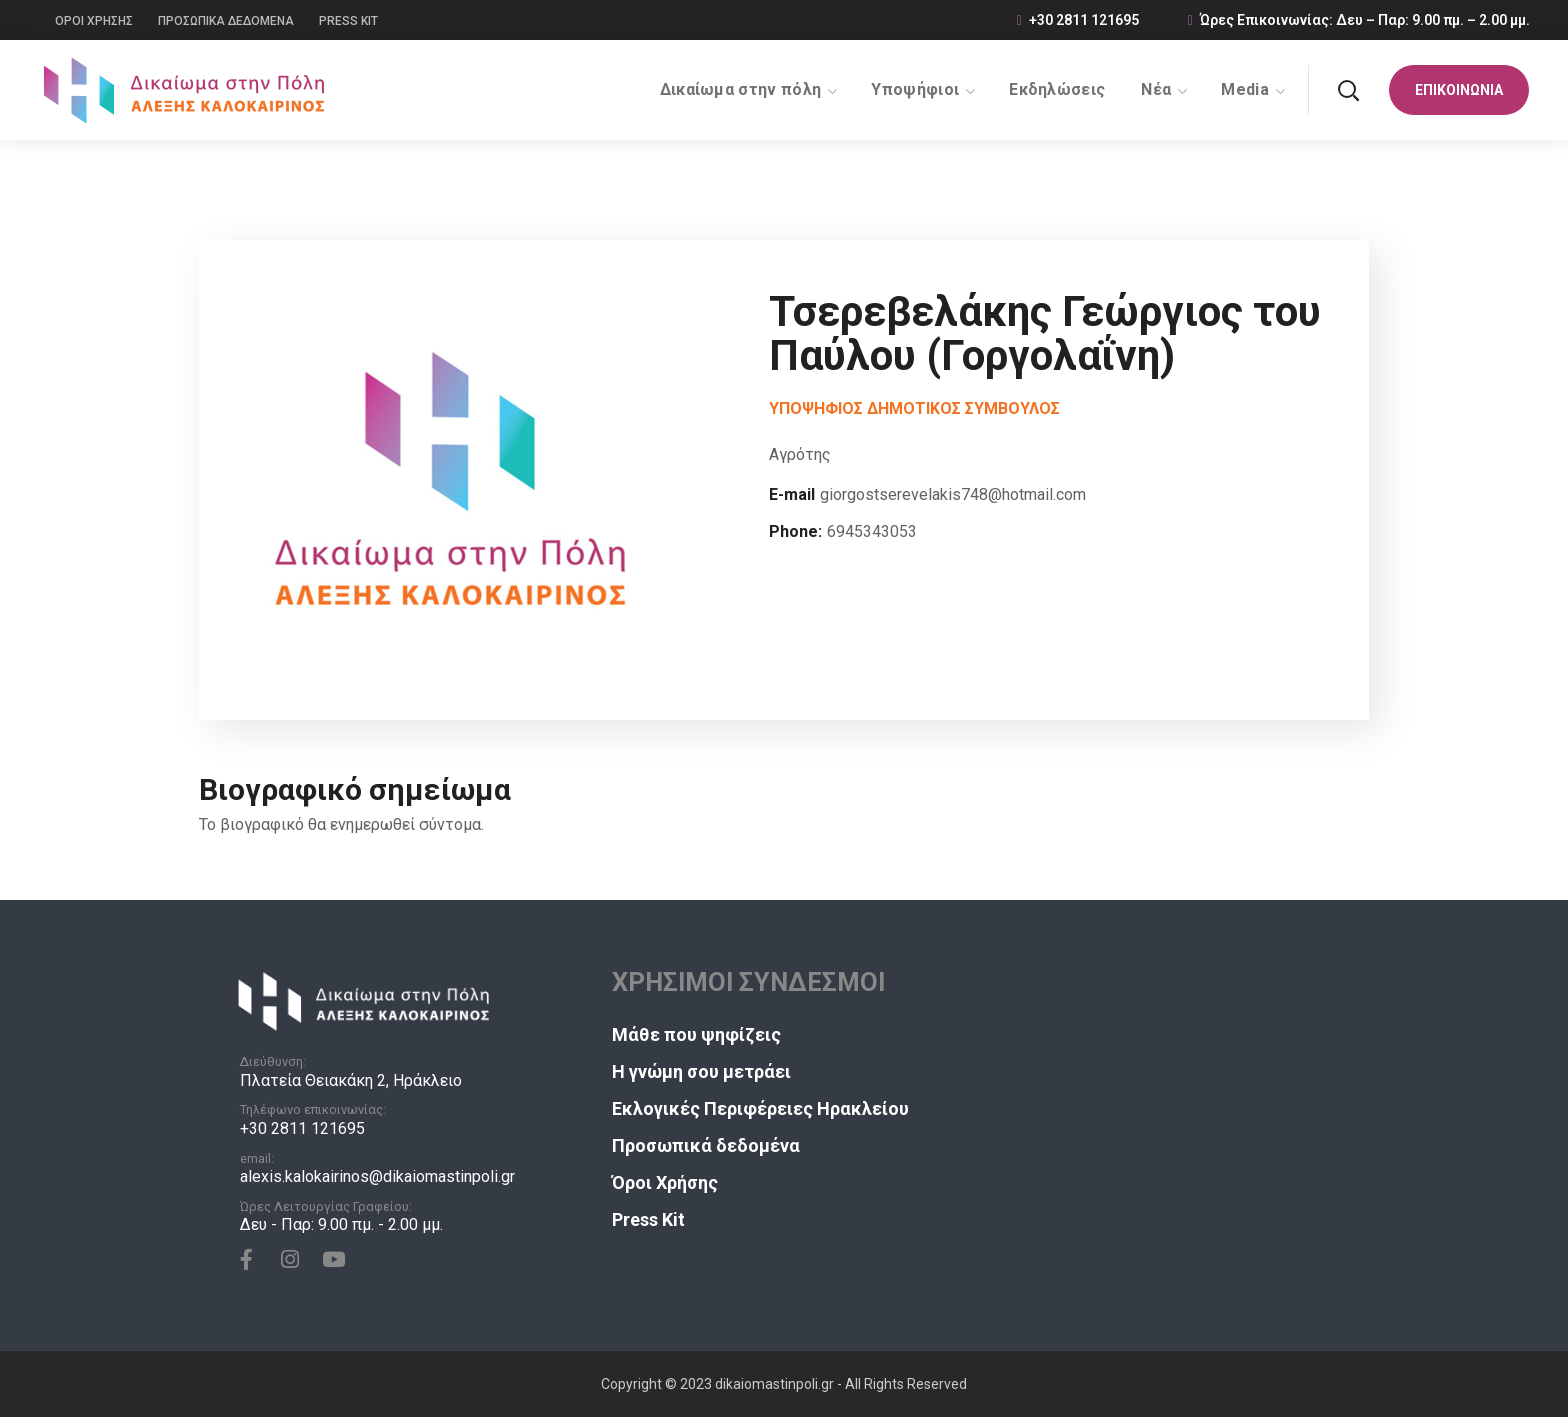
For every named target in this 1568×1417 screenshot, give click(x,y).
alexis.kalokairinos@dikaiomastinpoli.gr (377, 1176)
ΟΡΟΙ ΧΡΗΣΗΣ (94, 21)
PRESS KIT (348, 21)
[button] (1348, 90)
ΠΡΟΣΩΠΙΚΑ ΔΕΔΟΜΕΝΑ (226, 21)
